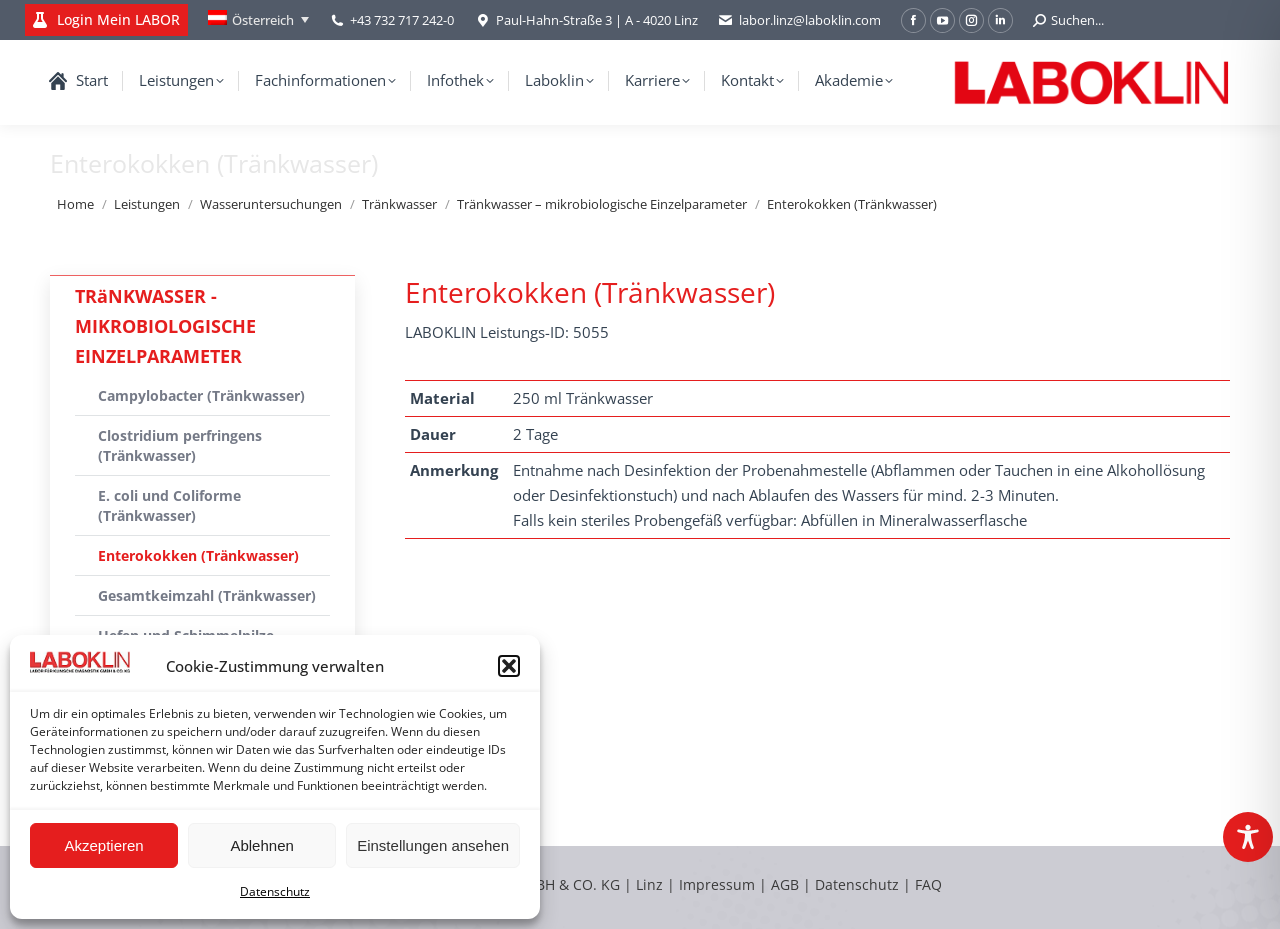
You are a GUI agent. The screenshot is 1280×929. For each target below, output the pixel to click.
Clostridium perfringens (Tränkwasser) (180, 445)
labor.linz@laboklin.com (799, 20)
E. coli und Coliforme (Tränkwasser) (169, 505)
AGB (787, 884)
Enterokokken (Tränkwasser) (198, 555)
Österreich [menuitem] (263, 20)
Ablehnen (261, 845)
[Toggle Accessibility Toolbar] (1248, 837)
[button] (509, 666)
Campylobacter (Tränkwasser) (201, 395)
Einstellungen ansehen (433, 845)
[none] (258, 20)
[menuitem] (258, 20)
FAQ (928, 884)
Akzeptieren (103, 845)
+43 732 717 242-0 (402, 20)
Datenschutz (275, 891)
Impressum (717, 884)
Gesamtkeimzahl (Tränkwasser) (207, 595)
